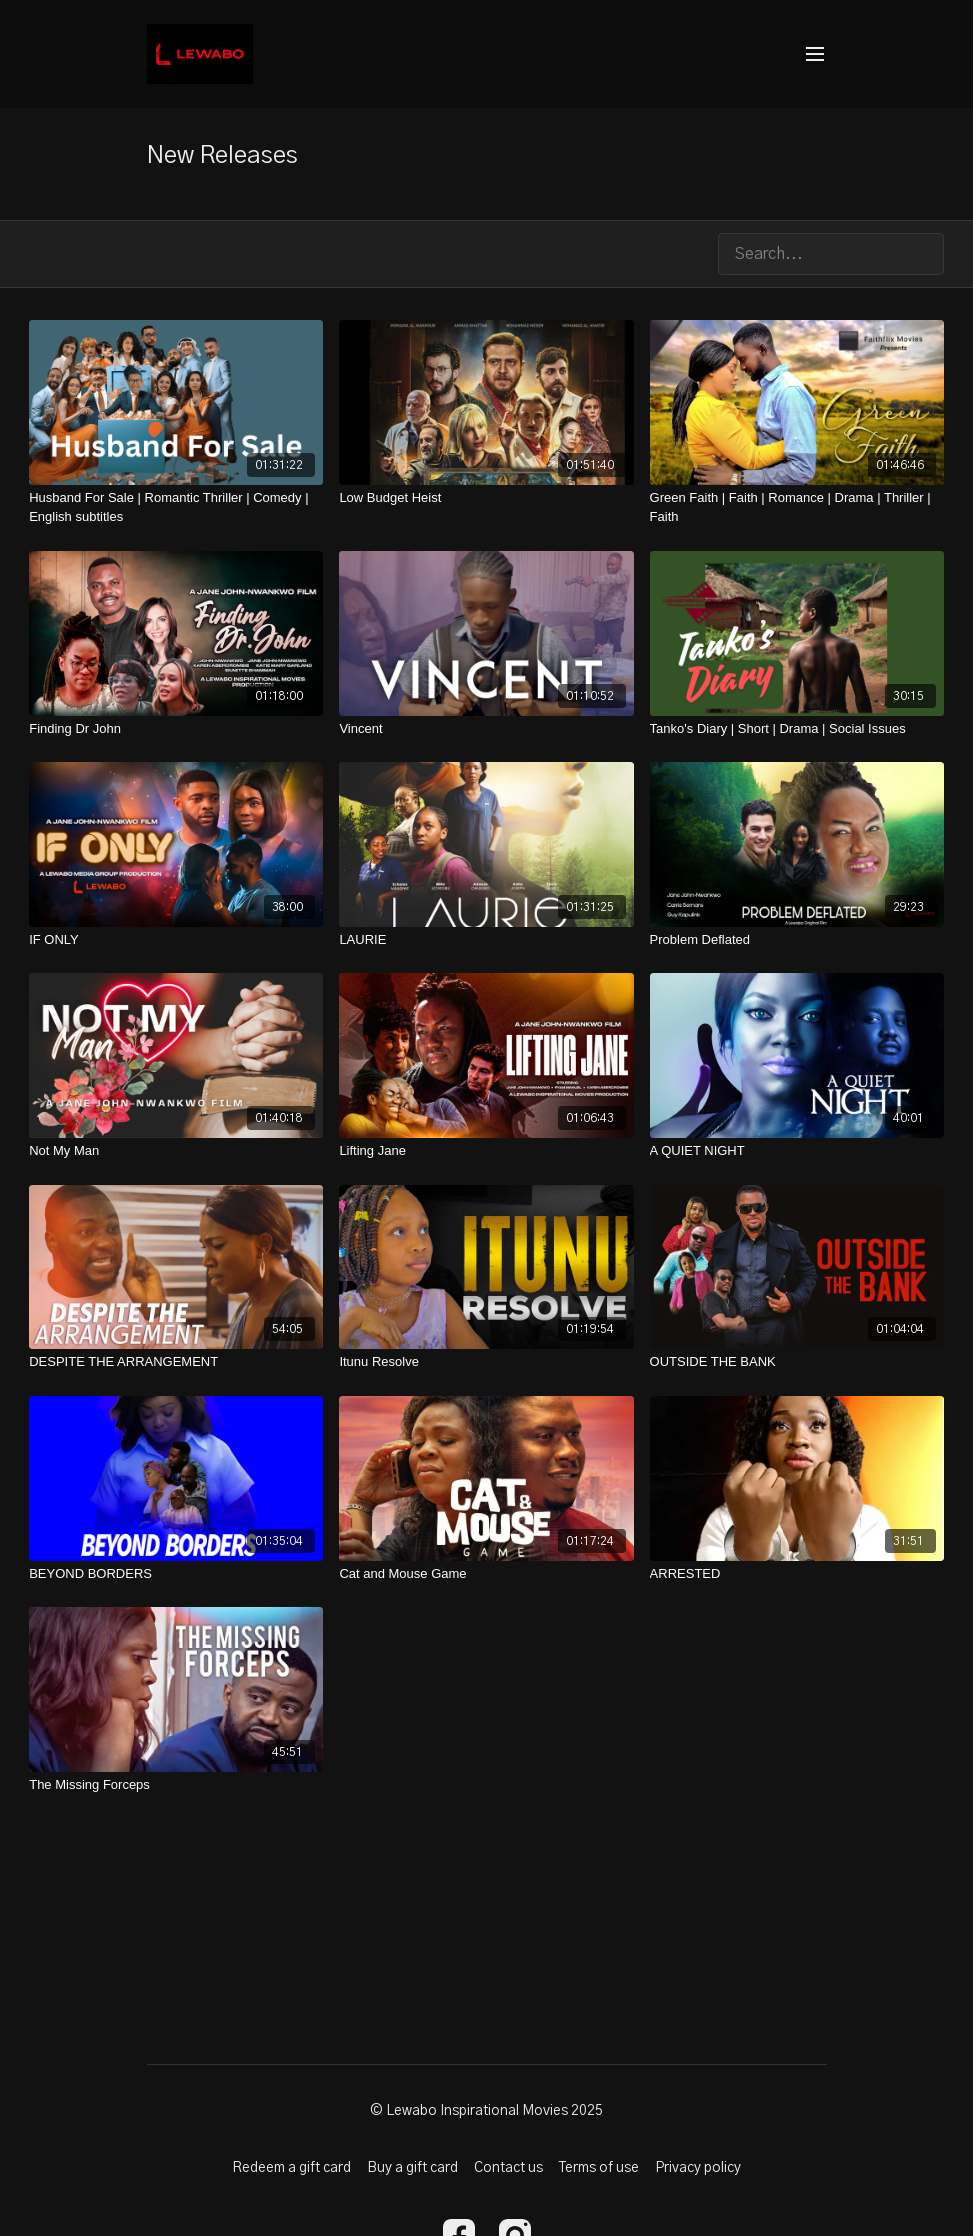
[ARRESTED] (797, 1574)
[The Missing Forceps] (176, 1785)
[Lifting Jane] (486, 1151)
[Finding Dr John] (176, 729)
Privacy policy (698, 2168)
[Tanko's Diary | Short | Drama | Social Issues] (797, 729)
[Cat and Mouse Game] (486, 1574)
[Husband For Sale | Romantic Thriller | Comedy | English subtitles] (176, 507)
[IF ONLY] (176, 940)
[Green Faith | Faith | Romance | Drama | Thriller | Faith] (797, 507)
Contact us (508, 2168)
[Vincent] (486, 729)
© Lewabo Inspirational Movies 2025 (486, 2111)
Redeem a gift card (291, 2168)
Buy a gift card (412, 2168)
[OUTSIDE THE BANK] (797, 1362)
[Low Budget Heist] (486, 498)
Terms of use (599, 2168)
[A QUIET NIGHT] (797, 1151)
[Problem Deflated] (797, 940)
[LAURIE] (486, 940)
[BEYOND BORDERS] (176, 1574)
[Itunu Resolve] (486, 1362)
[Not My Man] (176, 1151)
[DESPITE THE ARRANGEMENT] (176, 1362)
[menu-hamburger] (815, 54)
